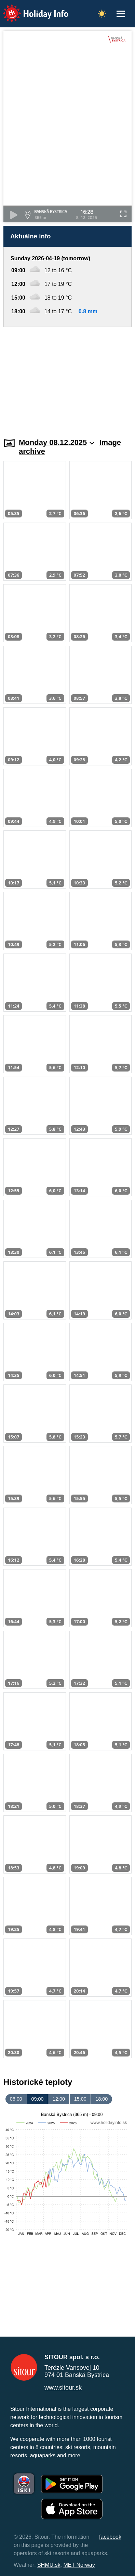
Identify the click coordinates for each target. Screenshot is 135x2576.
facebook (110, 2537)
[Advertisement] (67, 378)
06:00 (16, 2099)
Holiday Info (29, 8)
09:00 (37, 2099)
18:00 (101, 2099)
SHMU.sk (48, 2565)
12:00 (59, 2099)
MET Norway (79, 2565)
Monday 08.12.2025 (56, 442)
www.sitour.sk (63, 2387)
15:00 (80, 2099)
